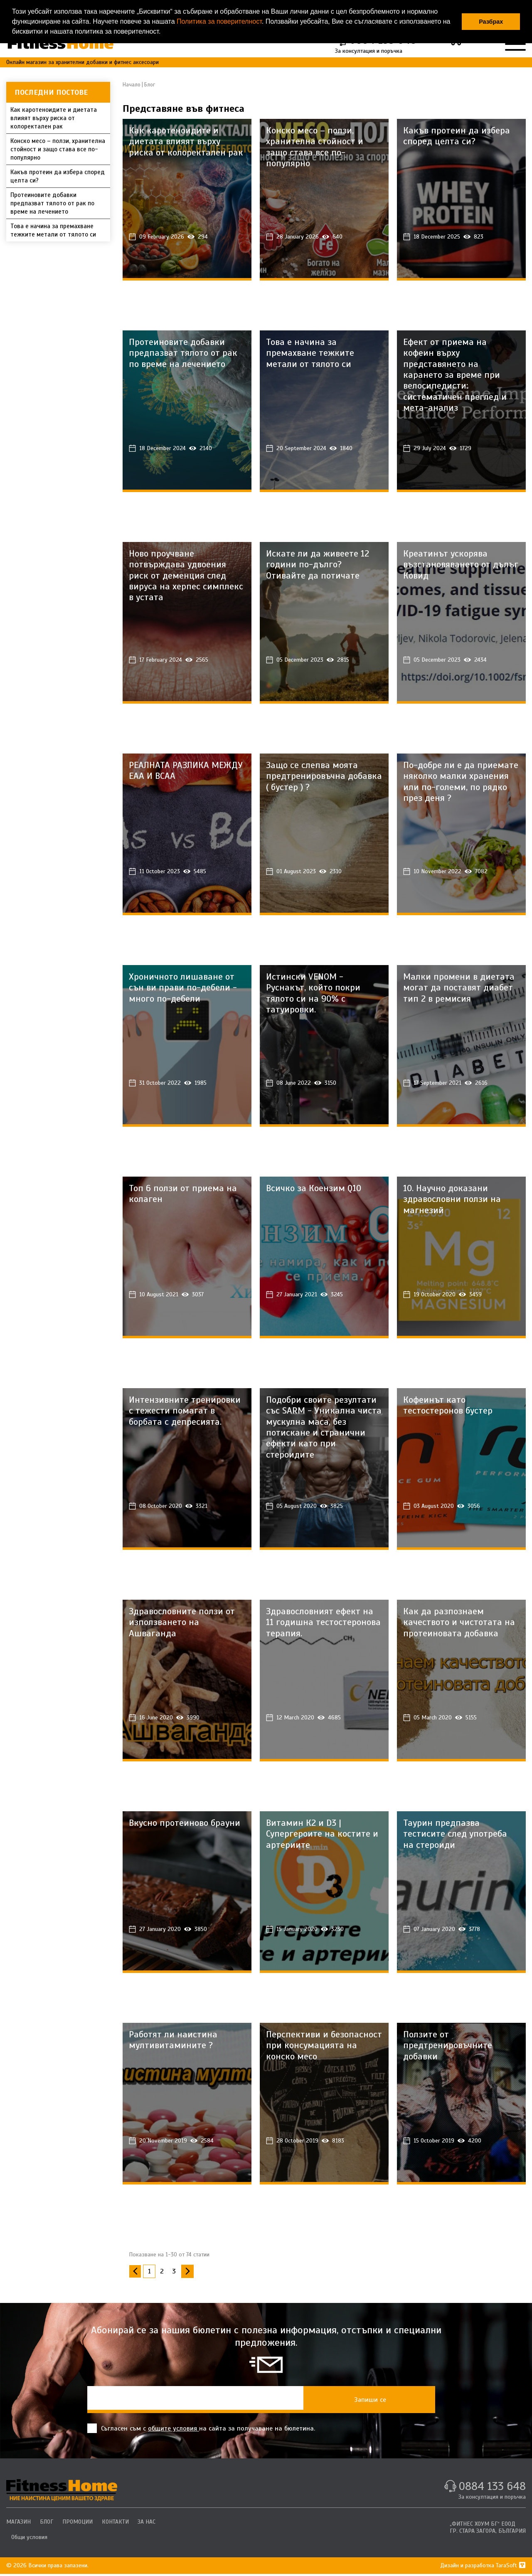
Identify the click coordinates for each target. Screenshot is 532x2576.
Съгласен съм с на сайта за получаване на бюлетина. (201, 2430)
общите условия (173, 2430)
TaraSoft (511, 2567)
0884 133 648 (491, 2488)
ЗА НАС (150, 2523)
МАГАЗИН (18, 2523)
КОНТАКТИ (117, 2523)
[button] (164, 32)
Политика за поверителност (219, 21)
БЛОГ (47, 2523)
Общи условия (29, 2539)
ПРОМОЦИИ (79, 2523)
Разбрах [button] (491, 21)
